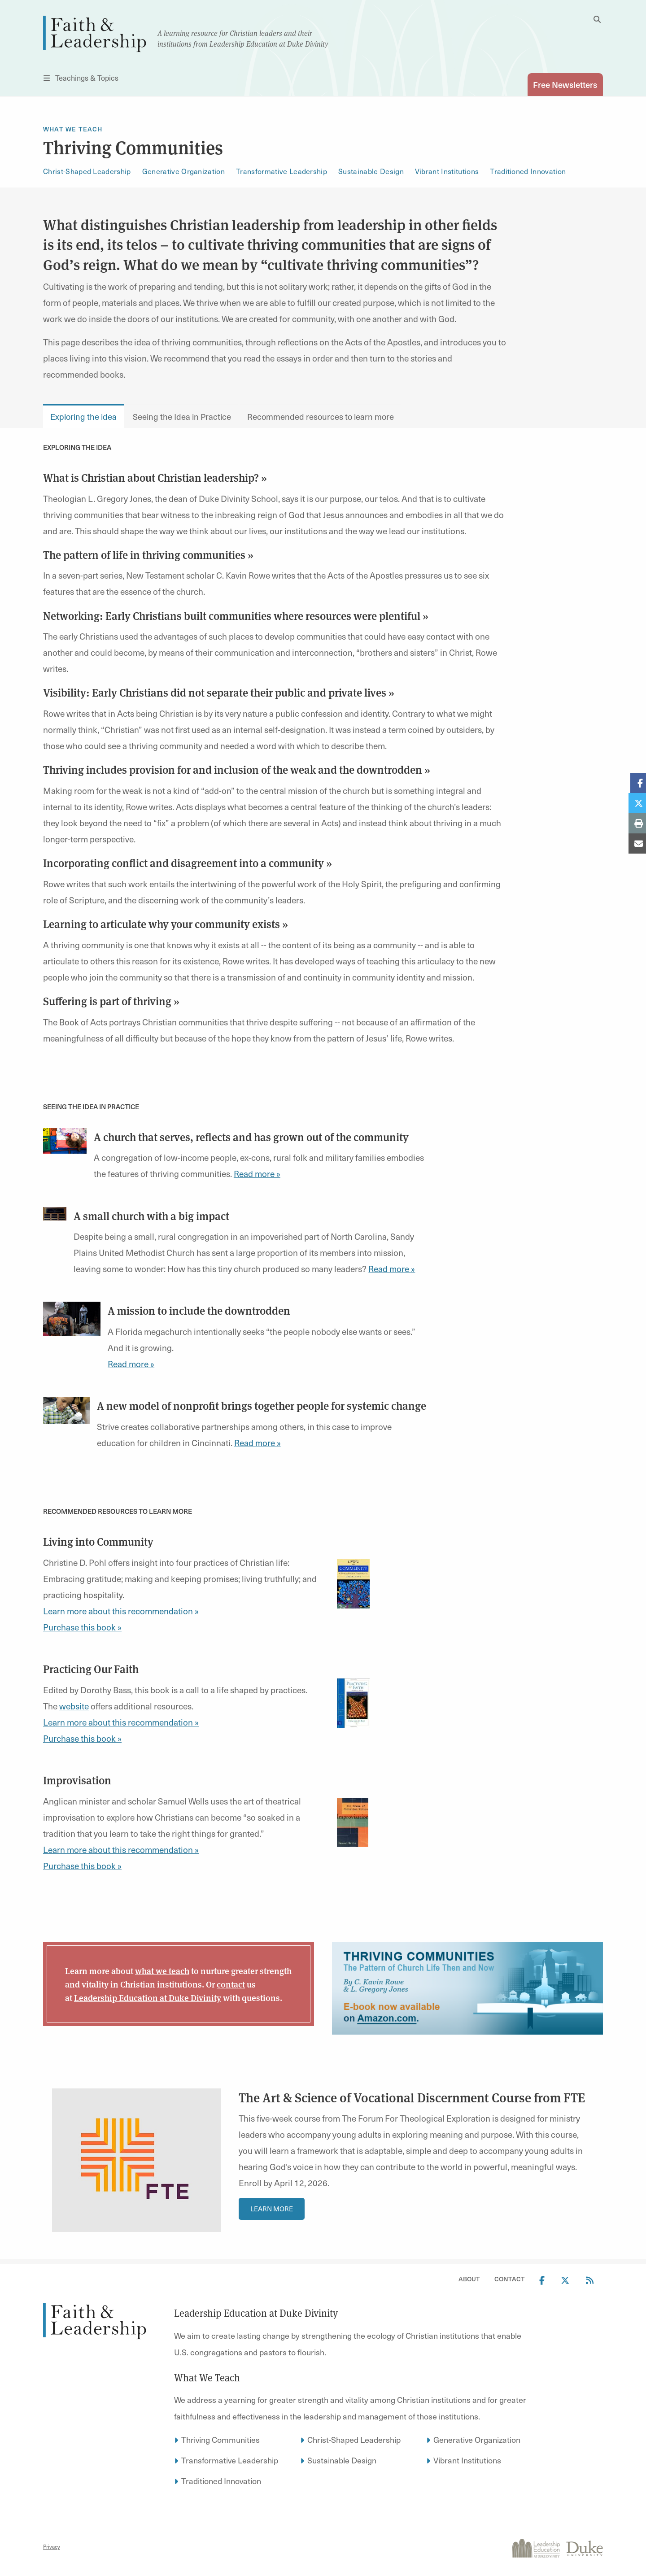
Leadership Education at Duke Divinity (147, 1998)
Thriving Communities (220, 2439)
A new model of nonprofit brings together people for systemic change (261, 1405)
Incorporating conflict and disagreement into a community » (187, 863)
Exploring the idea (83, 416)
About (469, 2279)
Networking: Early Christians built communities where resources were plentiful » (235, 615)
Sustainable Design (371, 171)
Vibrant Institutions (447, 171)
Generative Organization (183, 171)
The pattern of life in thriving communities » (148, 554)
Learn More (271, 2209)
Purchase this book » (82, 1627)
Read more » (257, 1174)
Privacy (51, 2546)
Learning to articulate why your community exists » (165, 924)
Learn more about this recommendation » (121, 1611)
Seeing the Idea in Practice (182, 416)
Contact (509, 2279)
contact (231, 1984)
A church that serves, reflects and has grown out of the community (251, 1136)
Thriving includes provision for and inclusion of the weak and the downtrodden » (236, 769)
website (74, 1706)
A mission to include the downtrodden (199, 1310)
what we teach (162, 1971)
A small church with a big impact (151, 1215)
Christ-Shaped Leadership (87, 171)
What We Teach (73, 129)
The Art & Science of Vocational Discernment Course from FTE (412, 2097)
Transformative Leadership (281, 171)
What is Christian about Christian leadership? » (155, 477)
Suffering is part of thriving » (111, 1000)
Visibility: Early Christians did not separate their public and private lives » (218, 692)
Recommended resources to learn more (320, 416)
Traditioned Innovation (528, 171)
